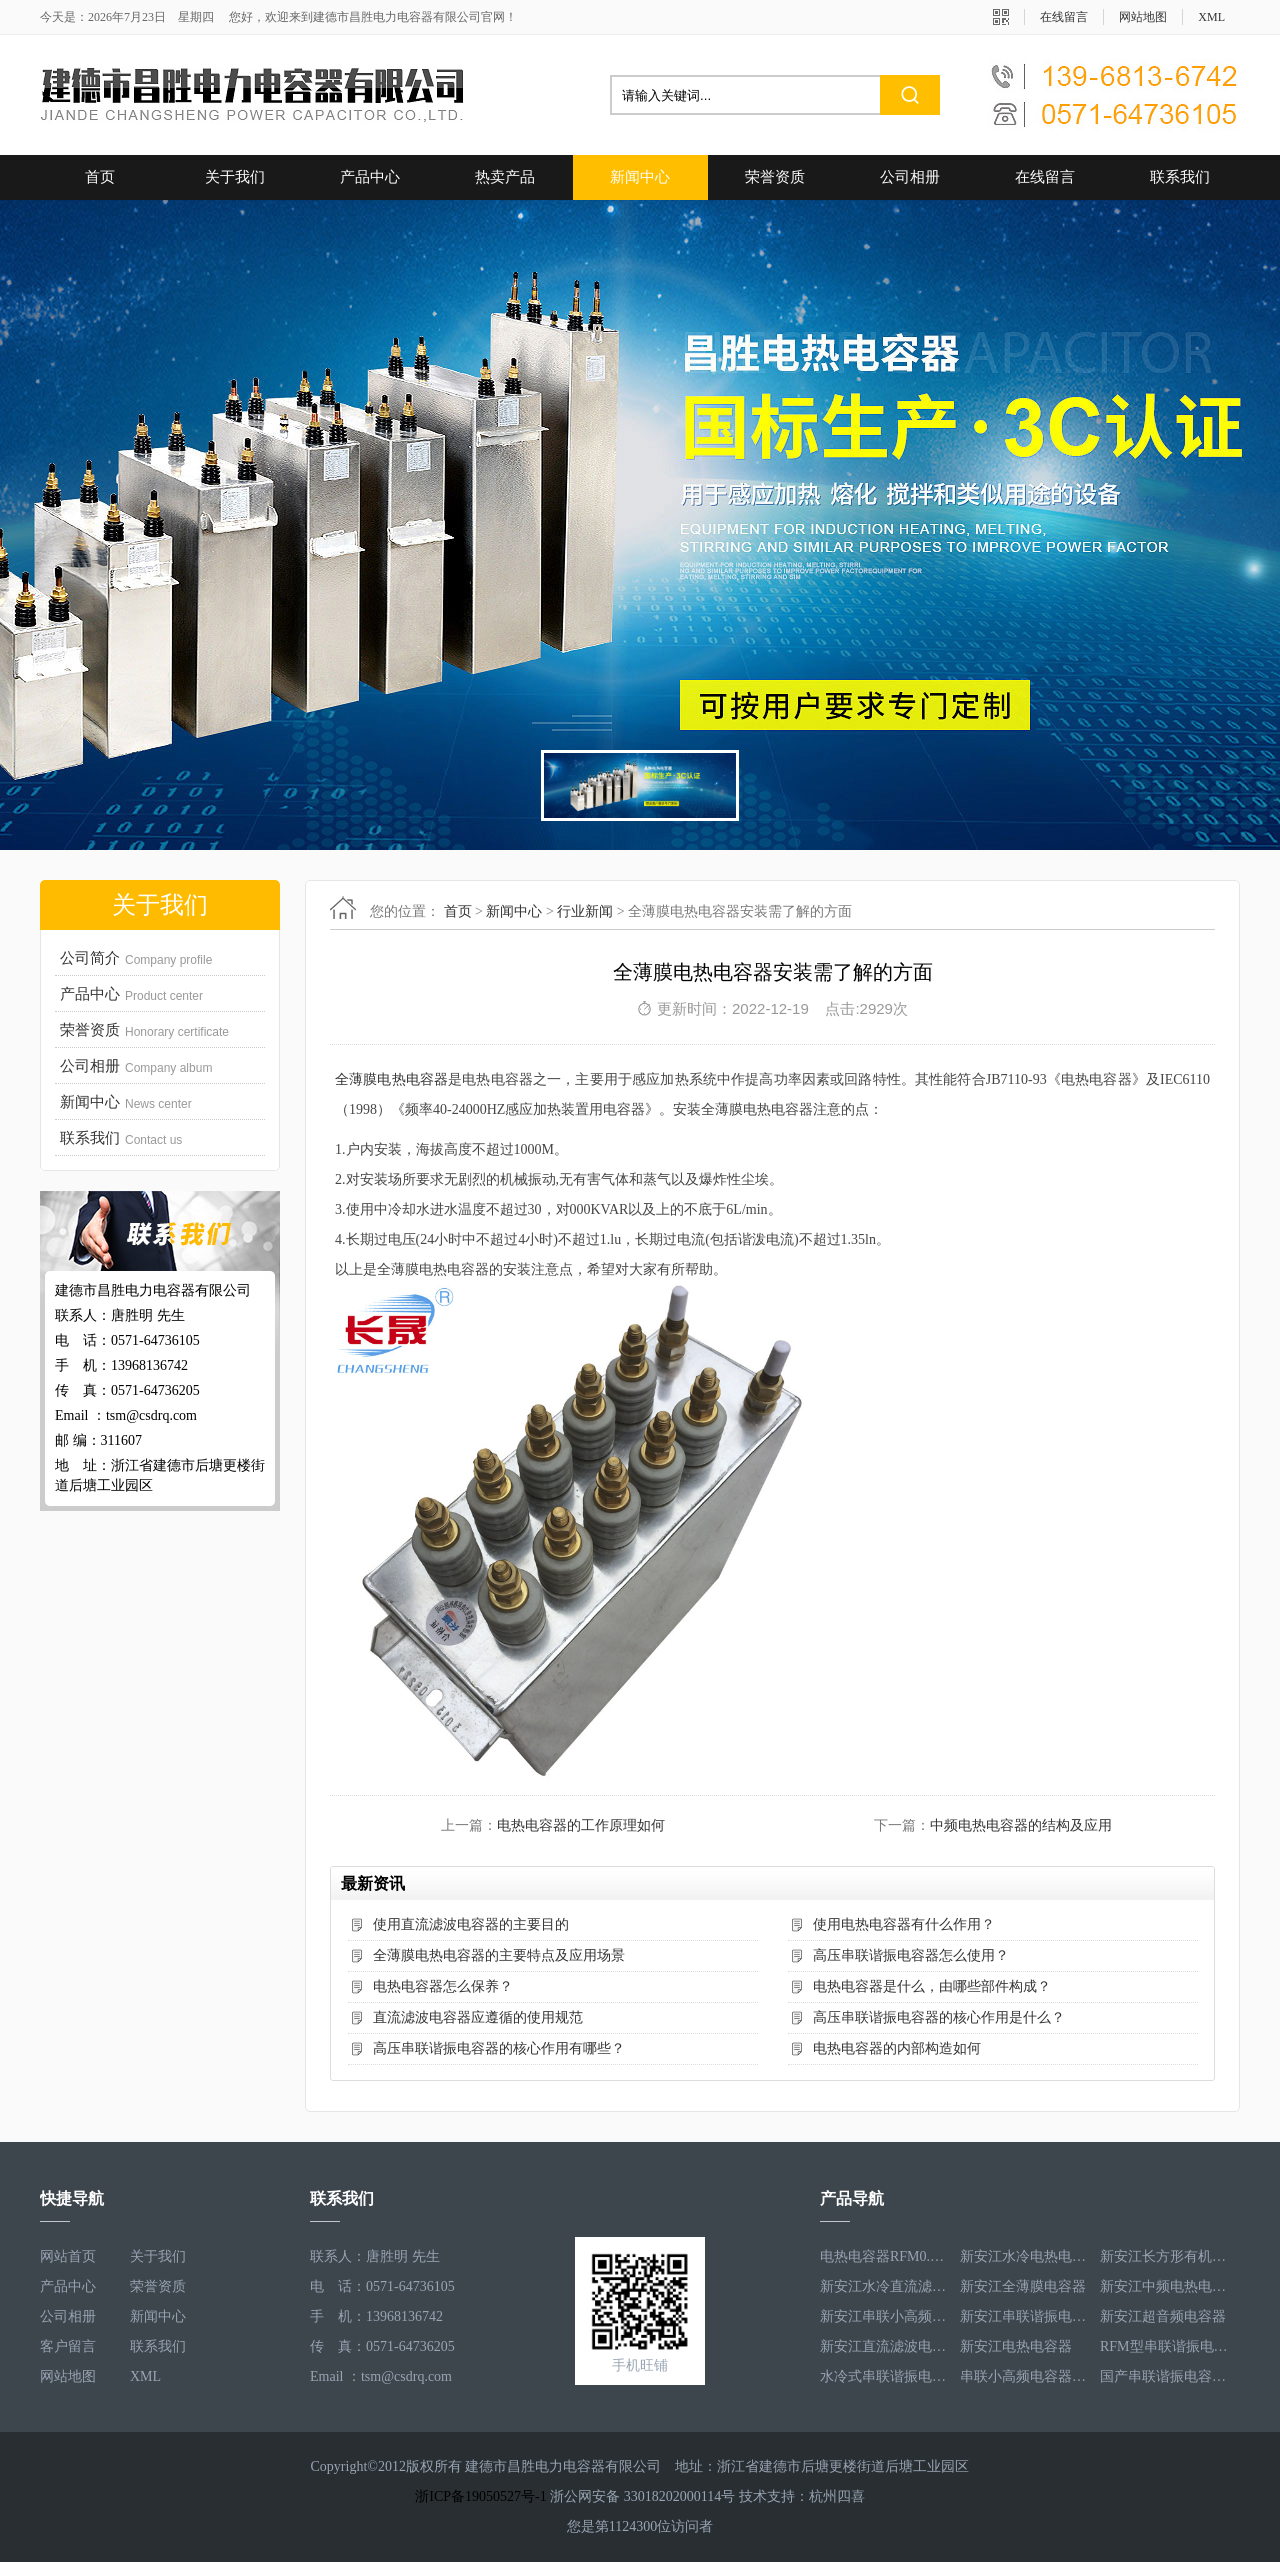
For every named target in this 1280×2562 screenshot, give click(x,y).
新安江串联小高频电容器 (885, 2316)
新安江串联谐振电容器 (1025, 2316)
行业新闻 (585, 911)
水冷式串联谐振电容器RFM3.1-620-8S (885, 2376)
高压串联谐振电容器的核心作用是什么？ (939, 2017)
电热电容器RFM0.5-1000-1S (885, 2256)
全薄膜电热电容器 (391, 1079)
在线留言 (1064, 17)
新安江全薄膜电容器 (1023, 2286)
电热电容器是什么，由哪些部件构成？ (932, 1986)
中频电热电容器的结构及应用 (1021, 1825)
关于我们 (235, 177)
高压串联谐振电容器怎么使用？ (911, 1955)
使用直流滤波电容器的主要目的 (471, 1924)
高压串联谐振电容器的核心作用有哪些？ (499, 2048)
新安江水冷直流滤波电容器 (885, 2286)
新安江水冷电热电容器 (1025, 2256)
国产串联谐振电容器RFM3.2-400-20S (1165, 2376)
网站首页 (68, 2256)
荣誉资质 (775, 177)
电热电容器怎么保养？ (443, 1986)
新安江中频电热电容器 (1165, 2286)
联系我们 (1180, 177)
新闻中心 (640, 177)
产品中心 (370, 177)
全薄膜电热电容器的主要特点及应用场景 (499, 1955)
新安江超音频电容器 (1163, 2316)
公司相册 (910, 177)
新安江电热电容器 (1016, 2346)
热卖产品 (505, 177)
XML (1211, 17)
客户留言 (68, 2346)
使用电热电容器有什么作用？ (904, 1924)
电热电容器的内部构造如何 (897, 2048)
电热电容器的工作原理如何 (581, 1825)
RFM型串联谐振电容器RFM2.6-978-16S (1165, 2346)
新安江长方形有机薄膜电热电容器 (1165, 2256)
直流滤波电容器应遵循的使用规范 (478, 2017)
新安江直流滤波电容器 (885, 2346)
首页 (100, 177)
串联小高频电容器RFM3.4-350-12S (1025, 2376)
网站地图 (1143, 17)
